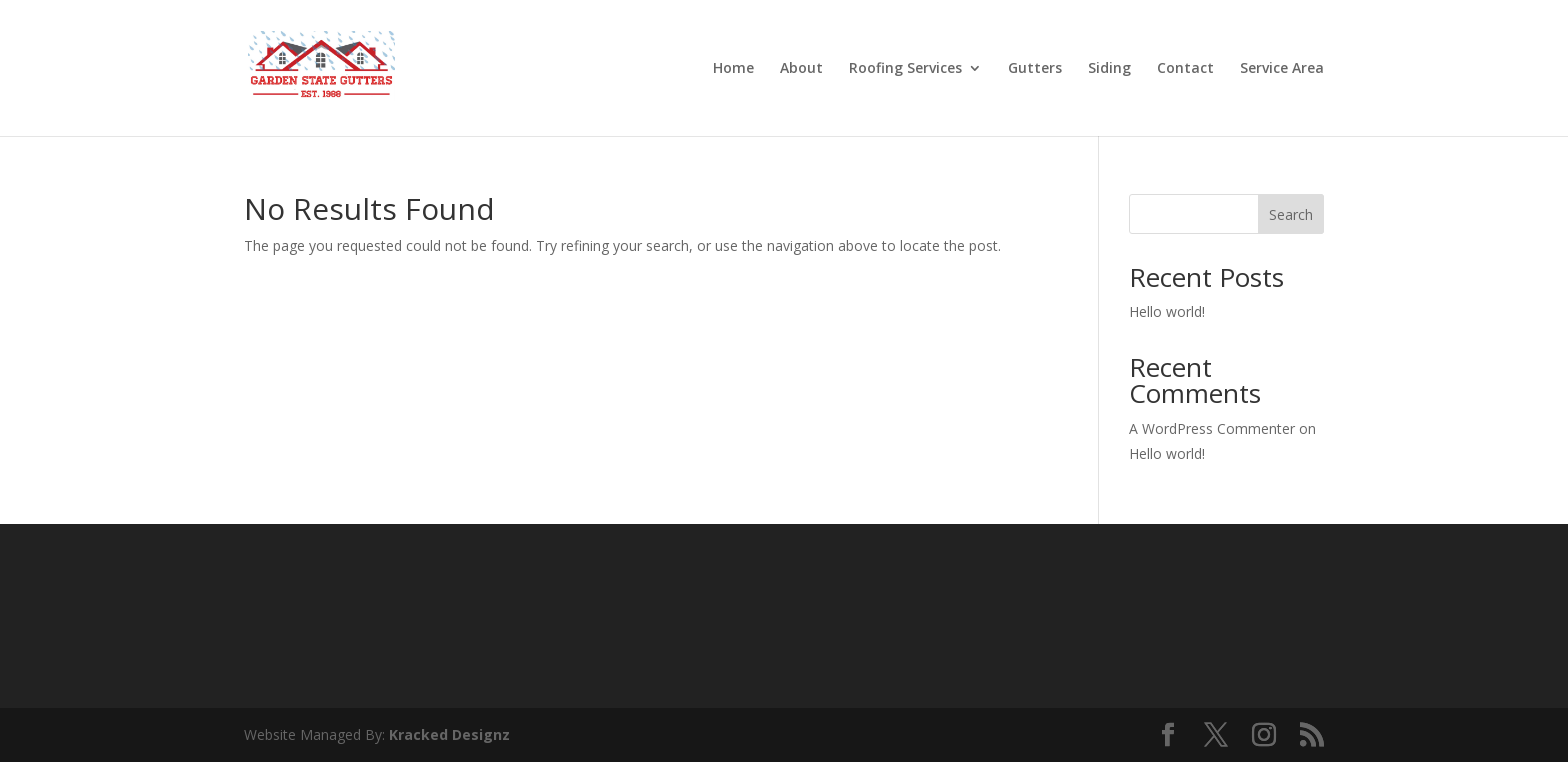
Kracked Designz (449, 734)
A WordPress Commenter (1212, 428)
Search (1291, 214)
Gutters (1035, 69)
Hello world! (1167, 311)
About (801, 69)
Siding (1109, 69)
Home (733, 69)
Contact (1185, 69)
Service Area (1282, 69)
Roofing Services (905, 69)
